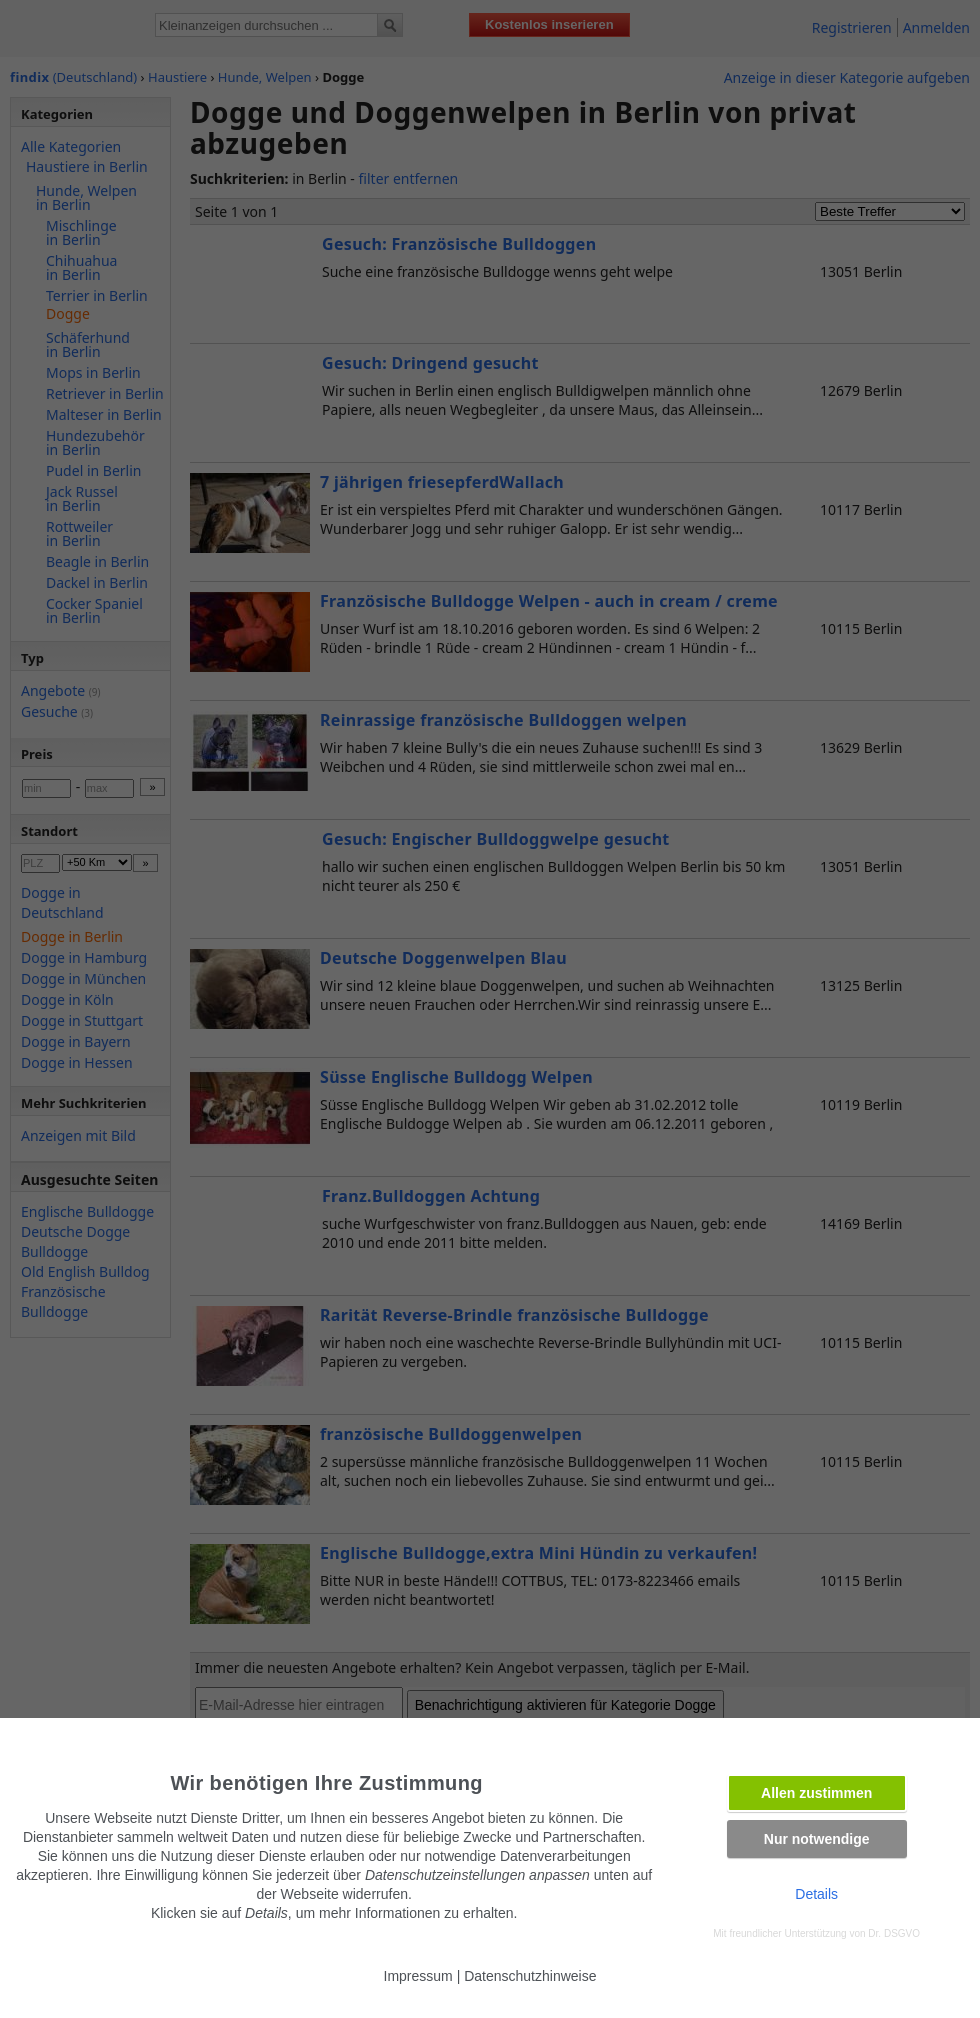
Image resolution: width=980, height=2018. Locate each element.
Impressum (418, 1976)
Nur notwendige (817, 1839)
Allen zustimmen (816, 1793)
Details (816, 1894)
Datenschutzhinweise (530, 1976)
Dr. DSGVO (894, 1933)
